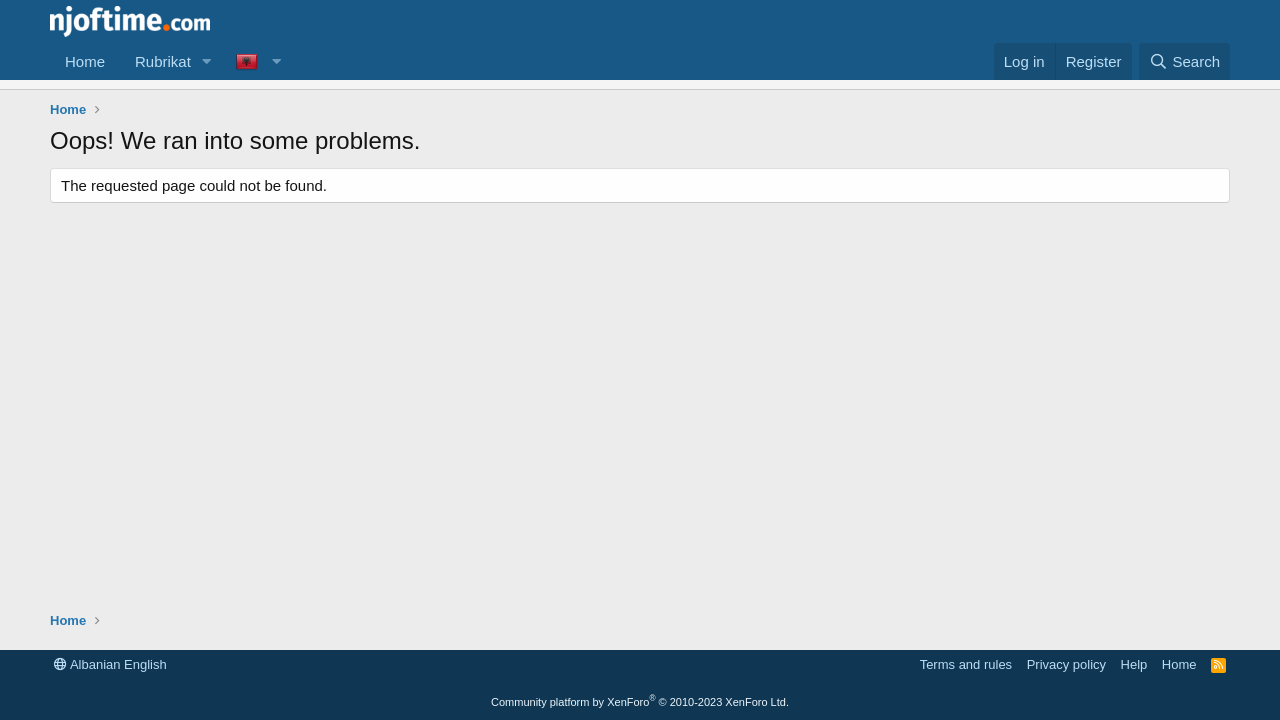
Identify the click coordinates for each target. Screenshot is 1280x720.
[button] (207, 61)
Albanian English (110, 664)
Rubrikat (163, 61)
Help (1134, 664)
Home (85, 61)
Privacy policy (1066, 664)
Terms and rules (966, 664)
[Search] (1184, 61)
